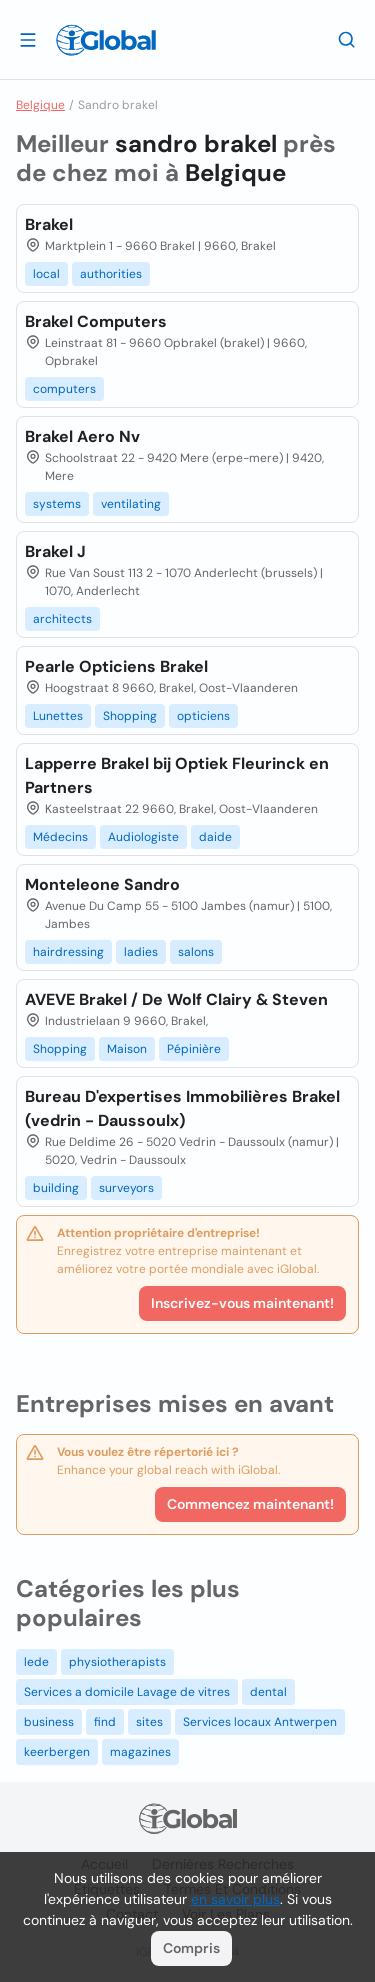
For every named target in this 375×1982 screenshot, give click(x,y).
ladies (141, 952)
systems (57, 504)
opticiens (203, 716)
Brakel (49, 224)
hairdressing (68, 952)
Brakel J (55, 551)
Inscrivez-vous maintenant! (242, 1303)
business (49, 1722)
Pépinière (194, 1049)
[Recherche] (347, 39)
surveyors (126, 1188)
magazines (140, 1752)
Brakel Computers (96, 321)
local (46, 274)
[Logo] (106, 40)
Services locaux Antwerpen (260, 1722)
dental (268, 1692)
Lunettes (58, 716)
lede (36, 1662)
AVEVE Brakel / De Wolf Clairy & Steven (176, 999)
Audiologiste (143, 837)
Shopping (130, 716)
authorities (111, 274)
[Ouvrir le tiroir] (28, 39)
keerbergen (57, 1752)
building (56, 1188)
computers (64, 389)
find (105, 1722)
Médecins (60, 837)
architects (62, 619)
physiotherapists (117, 1662)
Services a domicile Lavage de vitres (127, 1692)
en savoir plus (235, 1899)
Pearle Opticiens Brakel (116, 666)
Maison (127, 1049)
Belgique (40, 105)
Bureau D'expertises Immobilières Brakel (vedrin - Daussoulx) (182, 1108)
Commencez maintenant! (250, 1504)
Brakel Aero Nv (82, 436)
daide (215, 837)
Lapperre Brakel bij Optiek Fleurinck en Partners (177, 775)
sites (149, 1722)
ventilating (131, 504)
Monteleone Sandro (102, 884)
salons (196, 952)
